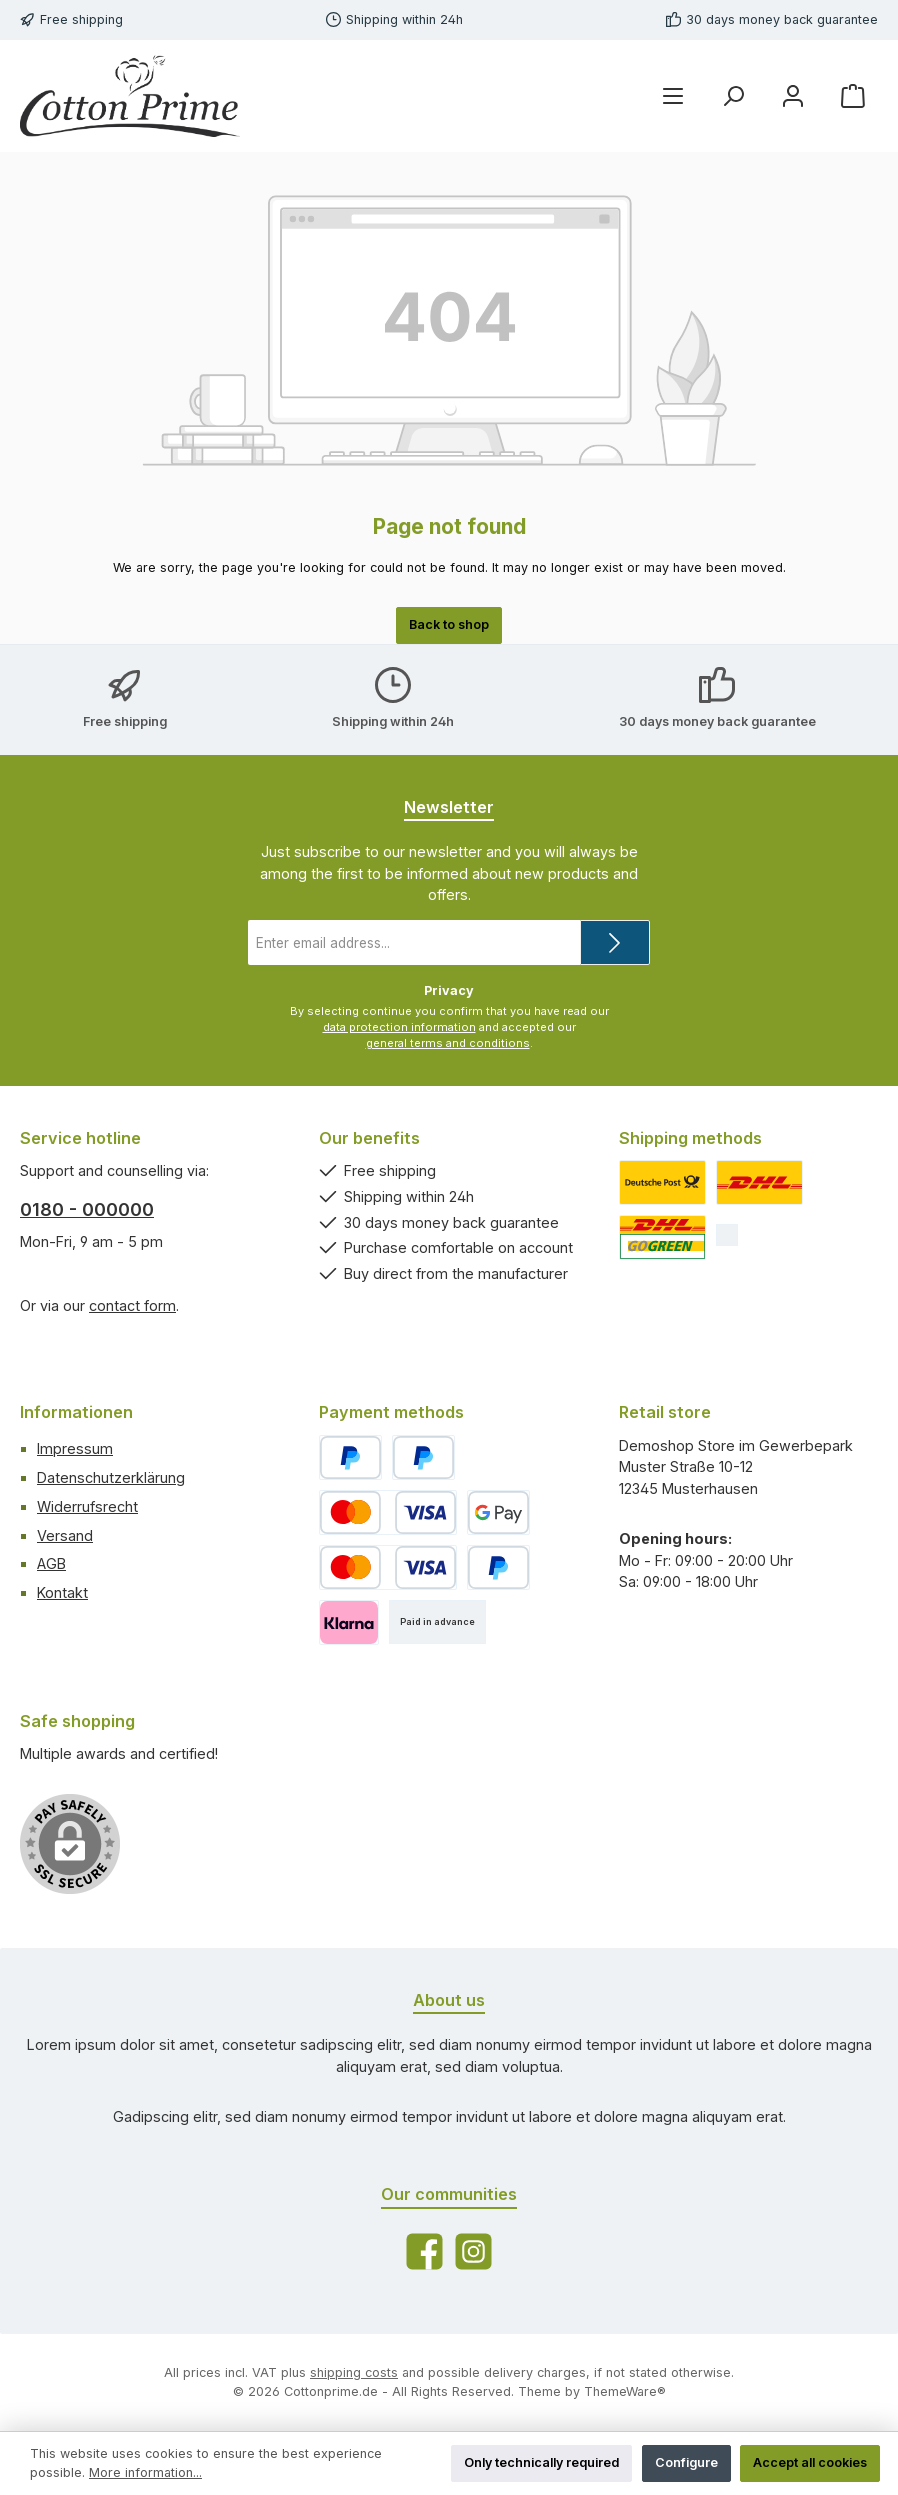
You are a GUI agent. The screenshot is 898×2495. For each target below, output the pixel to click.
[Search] (733, 96)
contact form (132, 1305)
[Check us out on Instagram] (473, 2251)
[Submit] (615, 942)
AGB (51, 1563)
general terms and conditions (448, 1043)
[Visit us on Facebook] (424, 2251)
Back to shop (449, 624)
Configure (686, 2462)
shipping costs (354, 2372)
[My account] (793, 96)
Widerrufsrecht (87, 1506)
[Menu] (673, 96)
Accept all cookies (810, 2462)
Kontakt (62, 1592)
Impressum (75, 1448)
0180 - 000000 (87, 1209)
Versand (65, 1535)
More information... (145, 2472)
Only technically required (541, 2462)
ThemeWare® (625, 2391)
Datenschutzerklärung (111, 1477)
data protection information (399, 1027)
